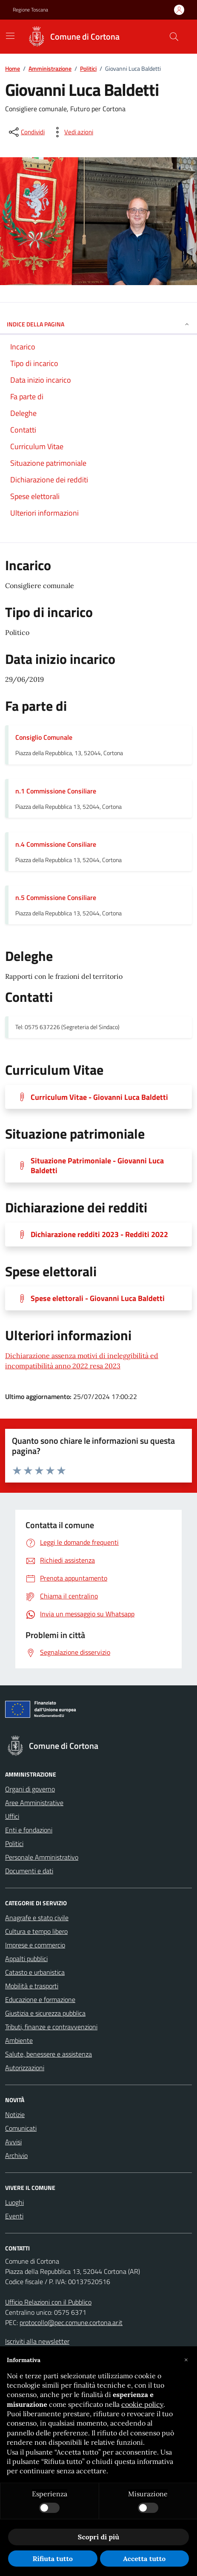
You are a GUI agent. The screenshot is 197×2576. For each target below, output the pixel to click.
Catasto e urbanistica (35, 1972)
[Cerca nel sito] (174, 36)
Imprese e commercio (35, 1945)
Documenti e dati (29, 1871)
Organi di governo (30, 1789)
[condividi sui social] (26, 132)
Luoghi (14, 2202)
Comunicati (21, 2128)
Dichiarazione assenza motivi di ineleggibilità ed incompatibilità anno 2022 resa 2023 (81, 1360)
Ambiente (19, 2040)
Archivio (16, 2155)
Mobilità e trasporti (31, 1986)
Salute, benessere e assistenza (48, 2054)
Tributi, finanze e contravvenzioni (51, 2027)
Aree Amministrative (34, 1802)
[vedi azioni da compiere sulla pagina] (72, 132)
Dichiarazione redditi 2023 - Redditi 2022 (99, 1234)
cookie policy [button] (142, 2404)
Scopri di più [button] (98, 2537)
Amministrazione (50, 68)
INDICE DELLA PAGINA (98, 324)
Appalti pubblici (26, 1958)
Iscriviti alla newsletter (37, 2341)
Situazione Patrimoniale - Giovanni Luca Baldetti (97, 1165)
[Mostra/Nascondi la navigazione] (10, 36)
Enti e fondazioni (28, 1830)
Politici (88, 68)
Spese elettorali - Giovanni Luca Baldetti (98, 1298)
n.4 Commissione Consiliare (55, 844)
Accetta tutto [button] (144, 2558)
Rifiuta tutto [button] (52, 2558)
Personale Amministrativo (41, 1857)
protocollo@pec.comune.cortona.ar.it (71, 2322)
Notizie (15, 2114)
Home (12, 68)
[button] (186, 2360)
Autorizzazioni (24, 2068)
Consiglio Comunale (43, 737)
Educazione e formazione (40, 1999)
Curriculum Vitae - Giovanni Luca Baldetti (99, 1097)
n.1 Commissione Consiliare (55, 791)
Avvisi (13, 2142)
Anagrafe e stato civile (37, 1918)
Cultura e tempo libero (36, 1931)
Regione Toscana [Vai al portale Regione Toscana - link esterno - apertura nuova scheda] (30, 10)
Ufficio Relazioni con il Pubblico (48, 2302)
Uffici (12, 1816)
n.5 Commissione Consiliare (55, 897)
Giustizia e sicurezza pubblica (45, 2013)
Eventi (14, 2216)
